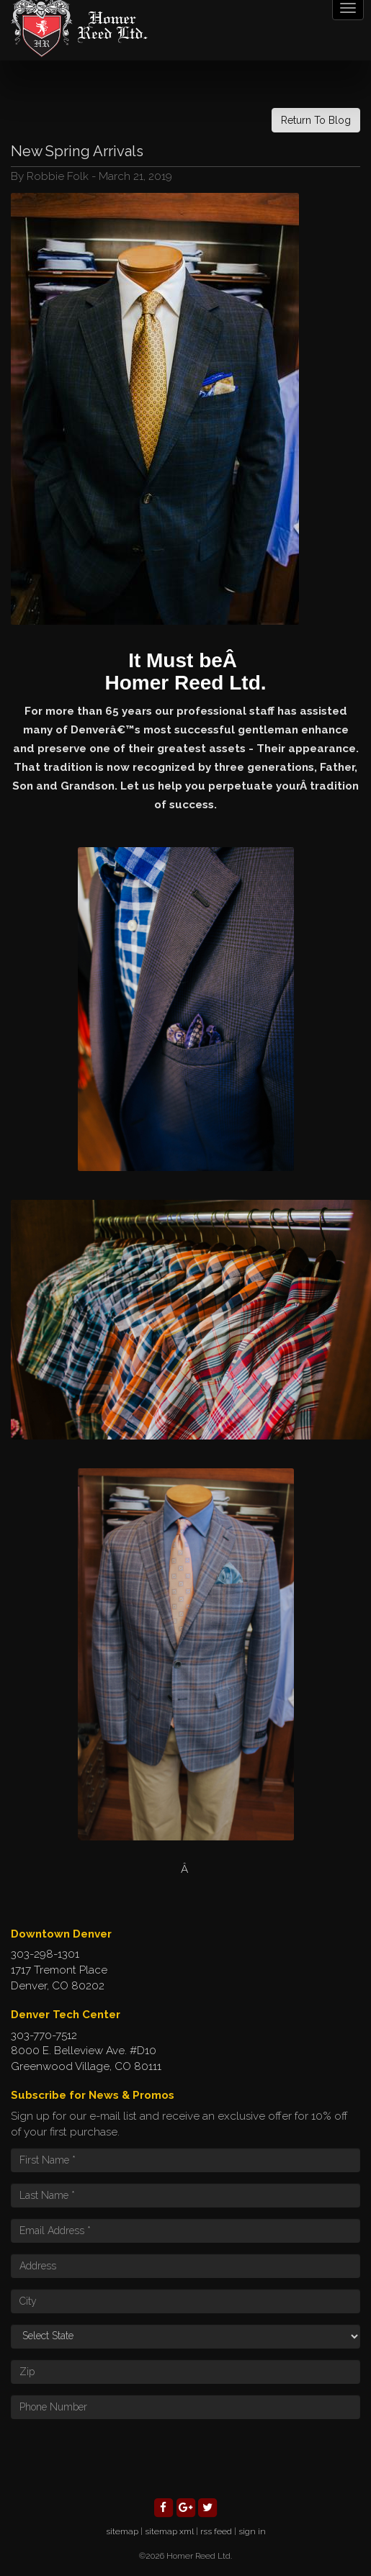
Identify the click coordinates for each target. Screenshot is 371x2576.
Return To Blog (316, 120)
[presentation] (120, 2458)
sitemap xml (169, 2531)
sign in (252, 2531)
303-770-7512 (44, 2035)
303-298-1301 (45, 1954)
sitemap (122, 2531)
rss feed (216, 2531)
